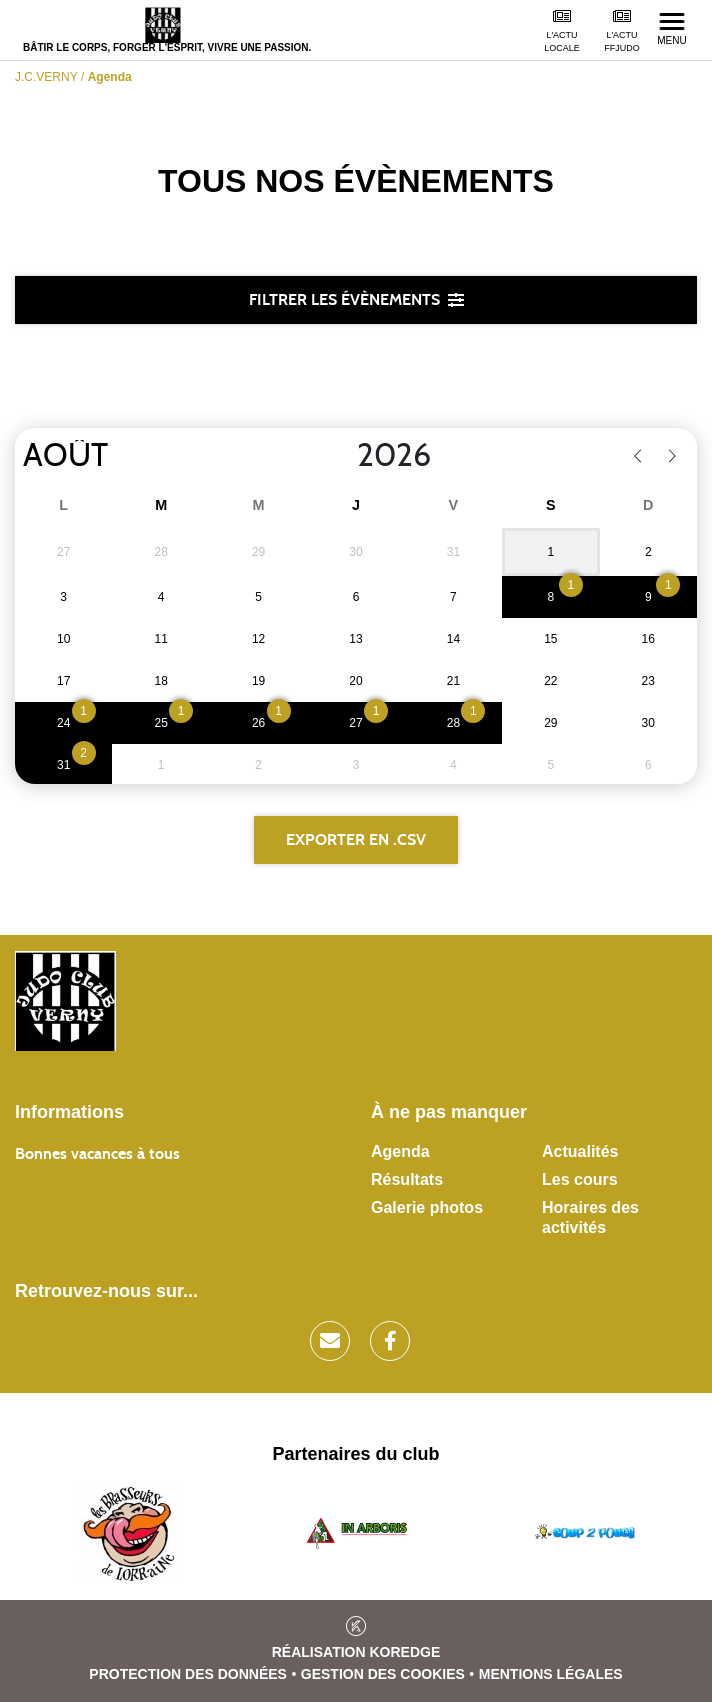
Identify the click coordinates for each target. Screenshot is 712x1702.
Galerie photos (427, 1207)
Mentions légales (551, 1674)
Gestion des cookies (383, 1674)
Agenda (400, 1151)
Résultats (407, 1179)
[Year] (341, 456)
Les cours (580, 1179)
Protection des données (188, 1674)
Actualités (580, 1151)
